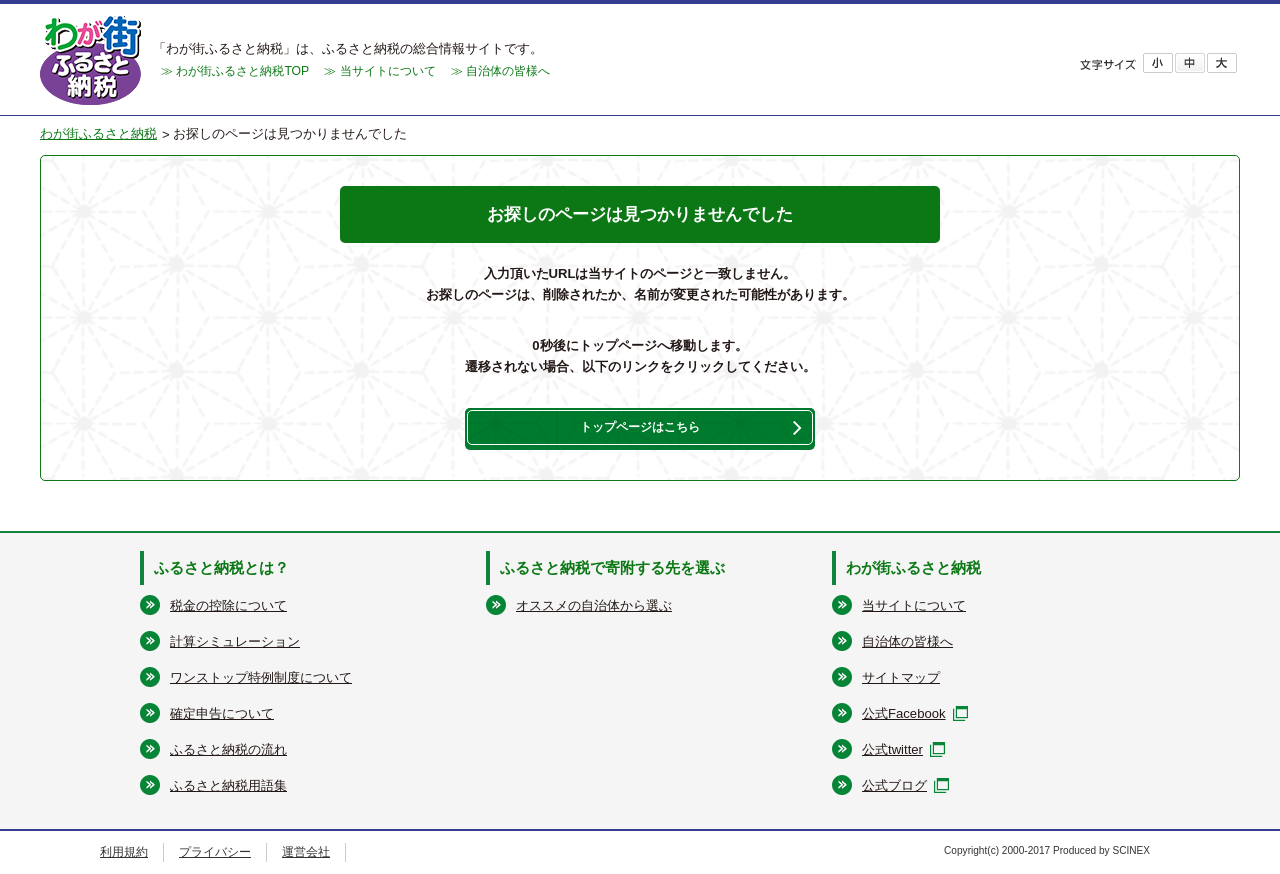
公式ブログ (894, 785)
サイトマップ (901, 677)
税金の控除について (228, 605)
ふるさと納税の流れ (228, 749)
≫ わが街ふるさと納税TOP (235, 71)
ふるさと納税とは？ (221, 566)
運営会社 (306, 852)
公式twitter (892, 749)
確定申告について (222, 713)
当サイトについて (914, 605)
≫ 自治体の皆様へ (500, 71)
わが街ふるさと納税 (98, 133)
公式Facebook (904, 713)
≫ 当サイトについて (379, 71)
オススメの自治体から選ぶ (594, 605)
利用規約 (124, 852)
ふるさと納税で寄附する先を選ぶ (612, 566)
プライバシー (215, 852)
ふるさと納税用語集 (228, 785)
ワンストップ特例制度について (261, 677)
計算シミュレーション (235, 641)
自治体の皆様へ (907, 641)
